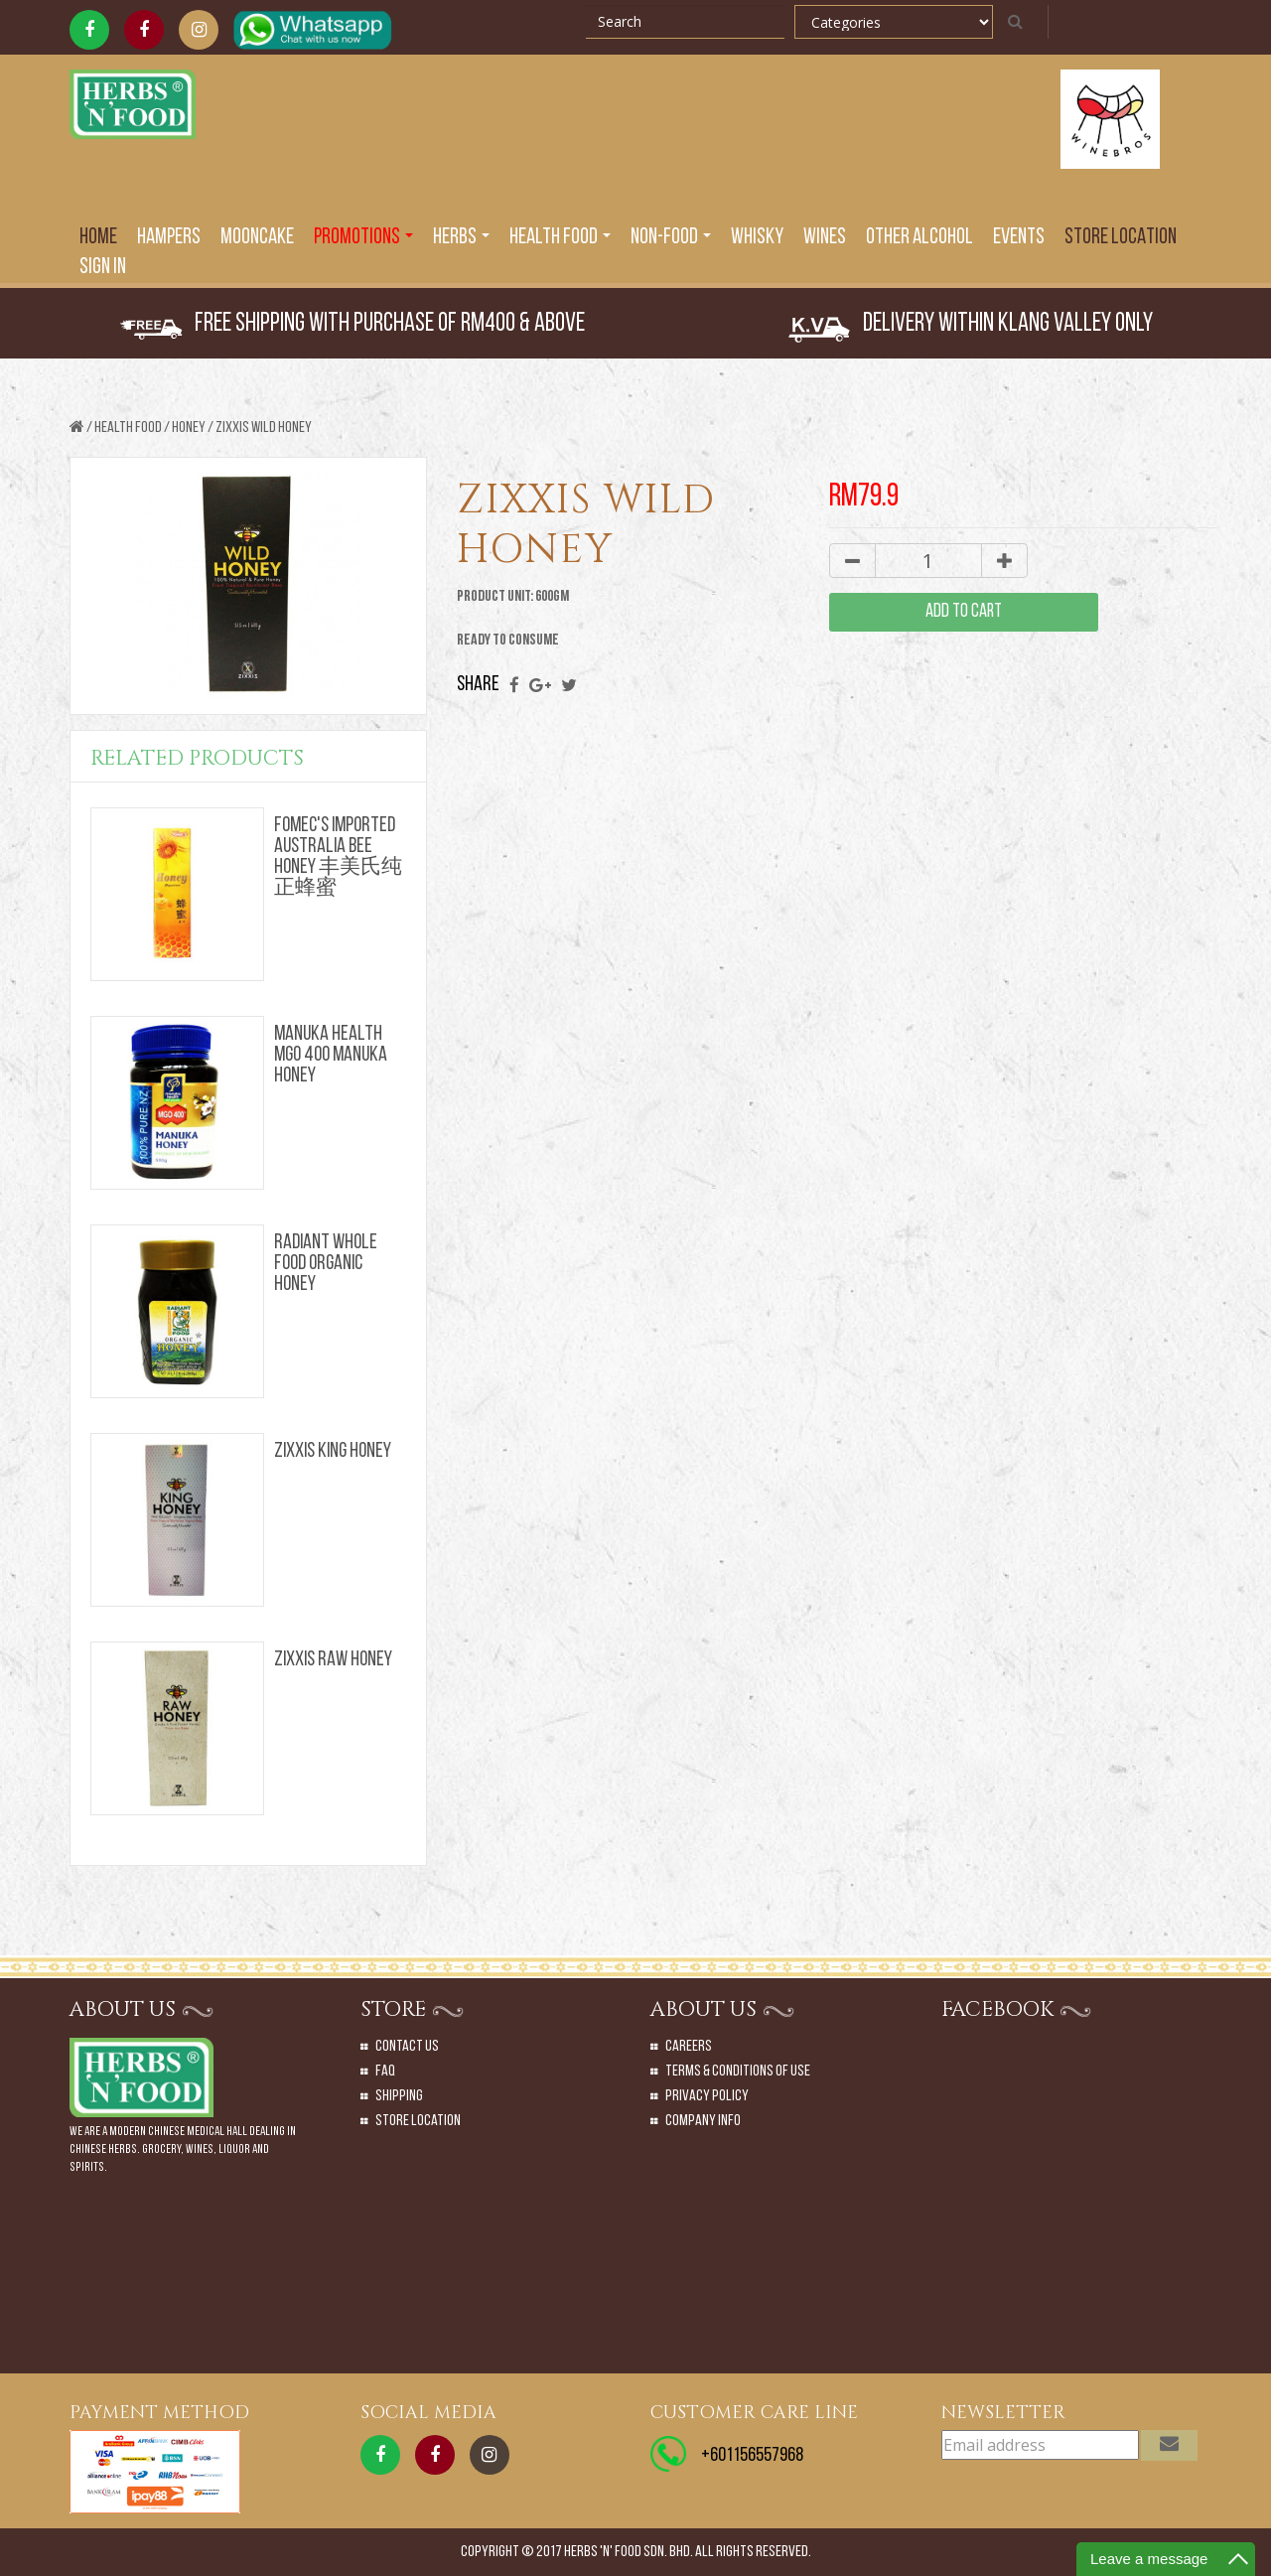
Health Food (128, 428)
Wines (824, 237)
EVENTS (1019, 237)
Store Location (1120, 237)
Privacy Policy (707, 2096)
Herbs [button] (461, 237)
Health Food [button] (560, 237)
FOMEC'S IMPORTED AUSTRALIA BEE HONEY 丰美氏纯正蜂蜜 (338, 858)
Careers (688, 2047)
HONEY (189, 428)
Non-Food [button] (671, 237)
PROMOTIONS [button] (363, 237)
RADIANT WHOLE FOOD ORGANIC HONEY (325, 1263)
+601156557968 (752, 2456)
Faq (385, 2071)
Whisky (757, 237)
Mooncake (257, 237)
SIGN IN (102, 267)
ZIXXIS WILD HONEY (263, 428)
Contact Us (407, 2047)
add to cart (963, 612)
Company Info (703, 2121)
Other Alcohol (919, 237)
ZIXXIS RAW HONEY (333, 1659)
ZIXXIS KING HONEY (332, 1451)
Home (98, 237)
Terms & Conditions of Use (737, 2071)
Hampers (169, 237)
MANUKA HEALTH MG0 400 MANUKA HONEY (330, 1055)
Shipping (399, 2096)
